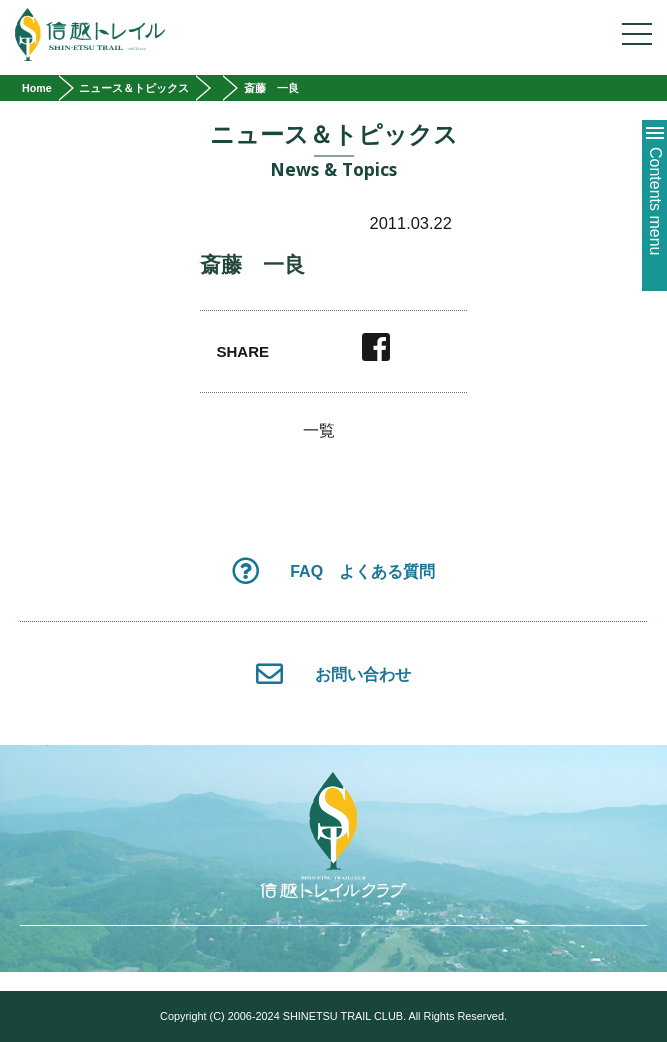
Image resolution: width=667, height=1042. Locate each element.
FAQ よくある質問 (333, 570)
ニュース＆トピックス (134, 88)
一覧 (319, 431)
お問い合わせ (333, 673)
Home (37, 88)
